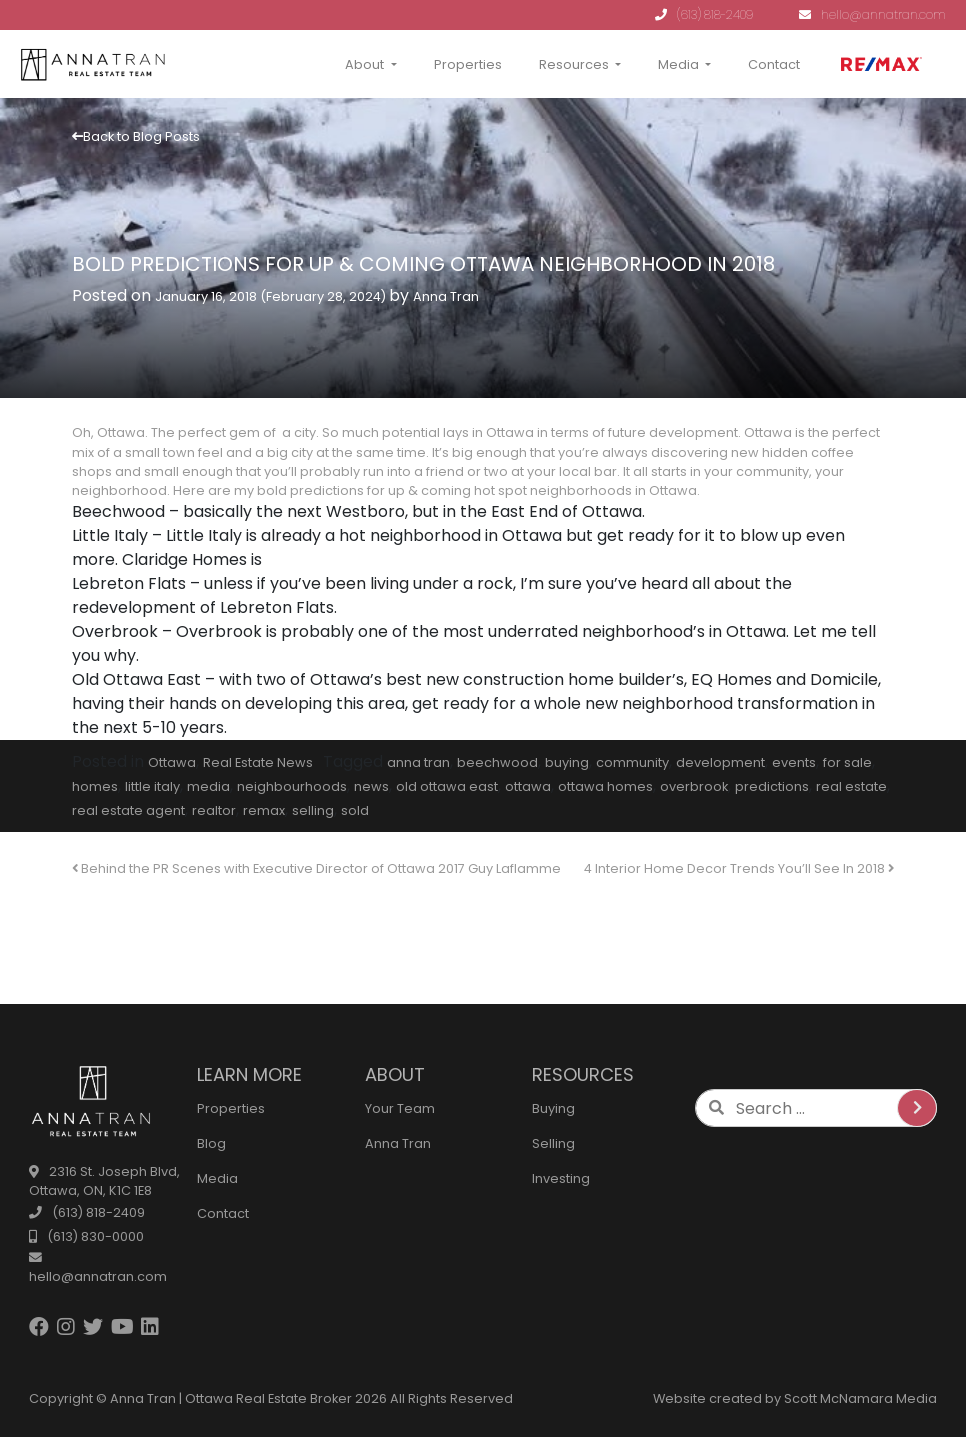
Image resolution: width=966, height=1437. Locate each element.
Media (678, 64)
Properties (468, 64)
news (371, 786)
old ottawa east (447, 786)
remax (264, 810)
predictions (772, 786)
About (364, 64)
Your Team (400, 1108)
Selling (553, 1143)
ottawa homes (605, 786)
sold (355, 810)
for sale (847, 762)
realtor (214, 810)
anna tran (418, 762)
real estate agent (128, 810)
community (632, 762)
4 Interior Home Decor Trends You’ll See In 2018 (739, 868)
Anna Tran (446, 296)
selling (313, 810)
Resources (574, 64)
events (794, 762)
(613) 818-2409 (704, 14)
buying (567, 762)
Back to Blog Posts (136, 136)
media (208, 786)
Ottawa (172, 762)
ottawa (528, 786)
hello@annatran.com (872, 14)
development (720, 762)
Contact (774, 64)
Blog (211, 1143)
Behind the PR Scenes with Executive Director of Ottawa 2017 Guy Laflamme (316, 868)
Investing (561, 1178)
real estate (851, 786)
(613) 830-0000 (86, 1236)
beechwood (497, 762)
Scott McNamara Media (860, 1398)
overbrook (694, 786)
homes (95, 786)
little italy (152, 786)
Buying (553, 1108)
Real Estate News (258, 762)
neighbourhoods (292, 786)
